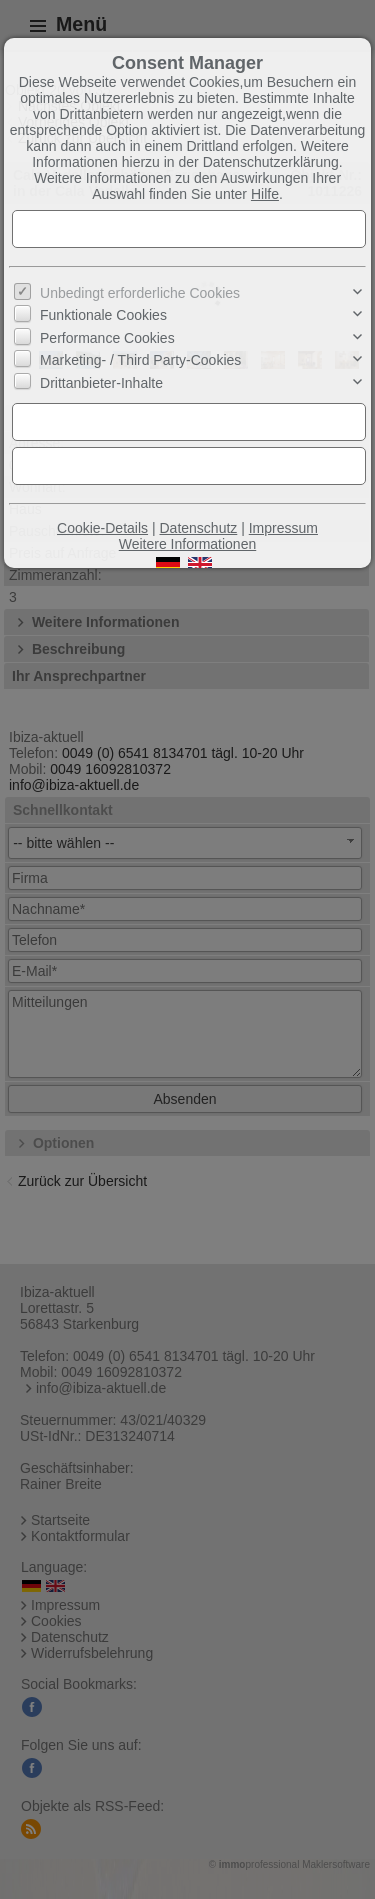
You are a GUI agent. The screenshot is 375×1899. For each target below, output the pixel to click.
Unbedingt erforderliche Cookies (140, 293)
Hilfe (265, 194)
